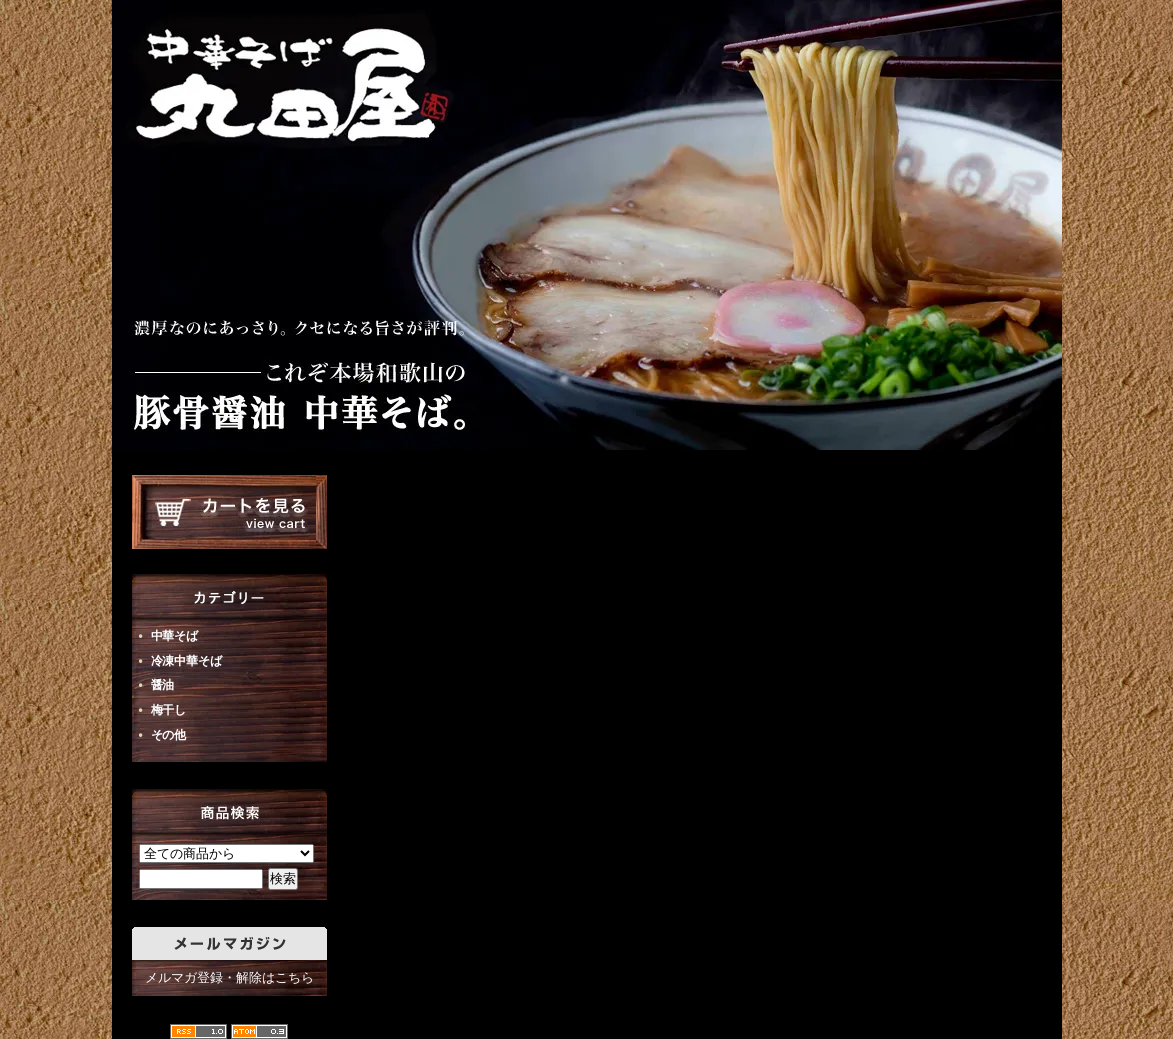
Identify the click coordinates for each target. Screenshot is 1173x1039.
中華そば (174, 636)
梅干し (169, 710)
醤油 (163, 685)
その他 (169, 735)
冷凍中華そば (186, 661)
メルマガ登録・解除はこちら (229, 977)
